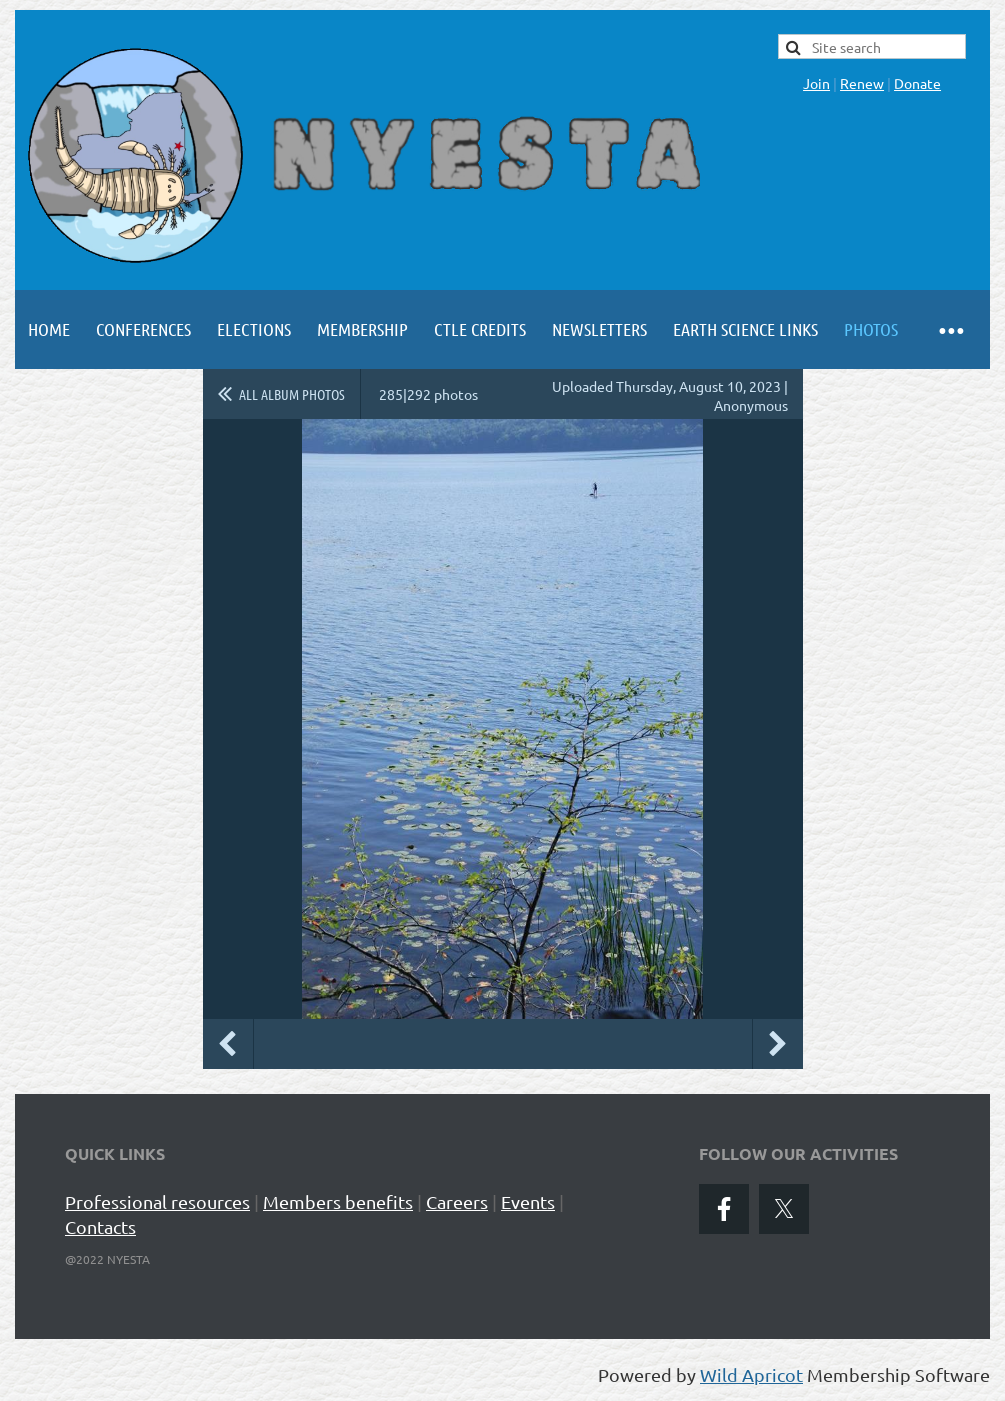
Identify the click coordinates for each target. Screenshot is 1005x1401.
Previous (228, 1044)
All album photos (292, 394)
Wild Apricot (751, 1374)
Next (778, 1044)
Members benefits (338, 1201)
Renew (862, 83)
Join (816, 83)
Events (528, 1201)
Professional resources (157, 1201)
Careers (457, 1201)
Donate (917, 83)
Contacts (100, 1226)
